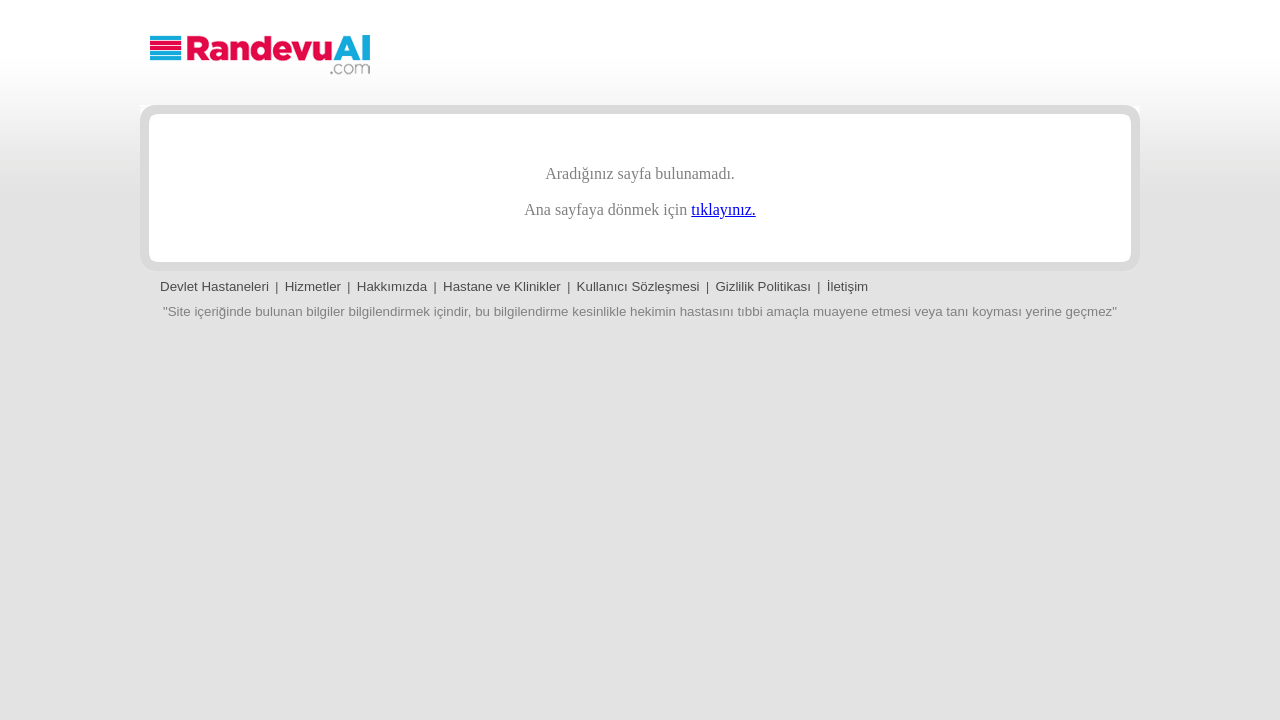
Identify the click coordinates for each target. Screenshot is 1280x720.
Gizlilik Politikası (763, 286)
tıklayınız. (723, 209)
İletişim (847, 286)
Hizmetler (313, 286)
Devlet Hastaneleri (214, 286)
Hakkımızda (392, 286)
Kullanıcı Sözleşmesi (638, 286)
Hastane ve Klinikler (502, 286)
